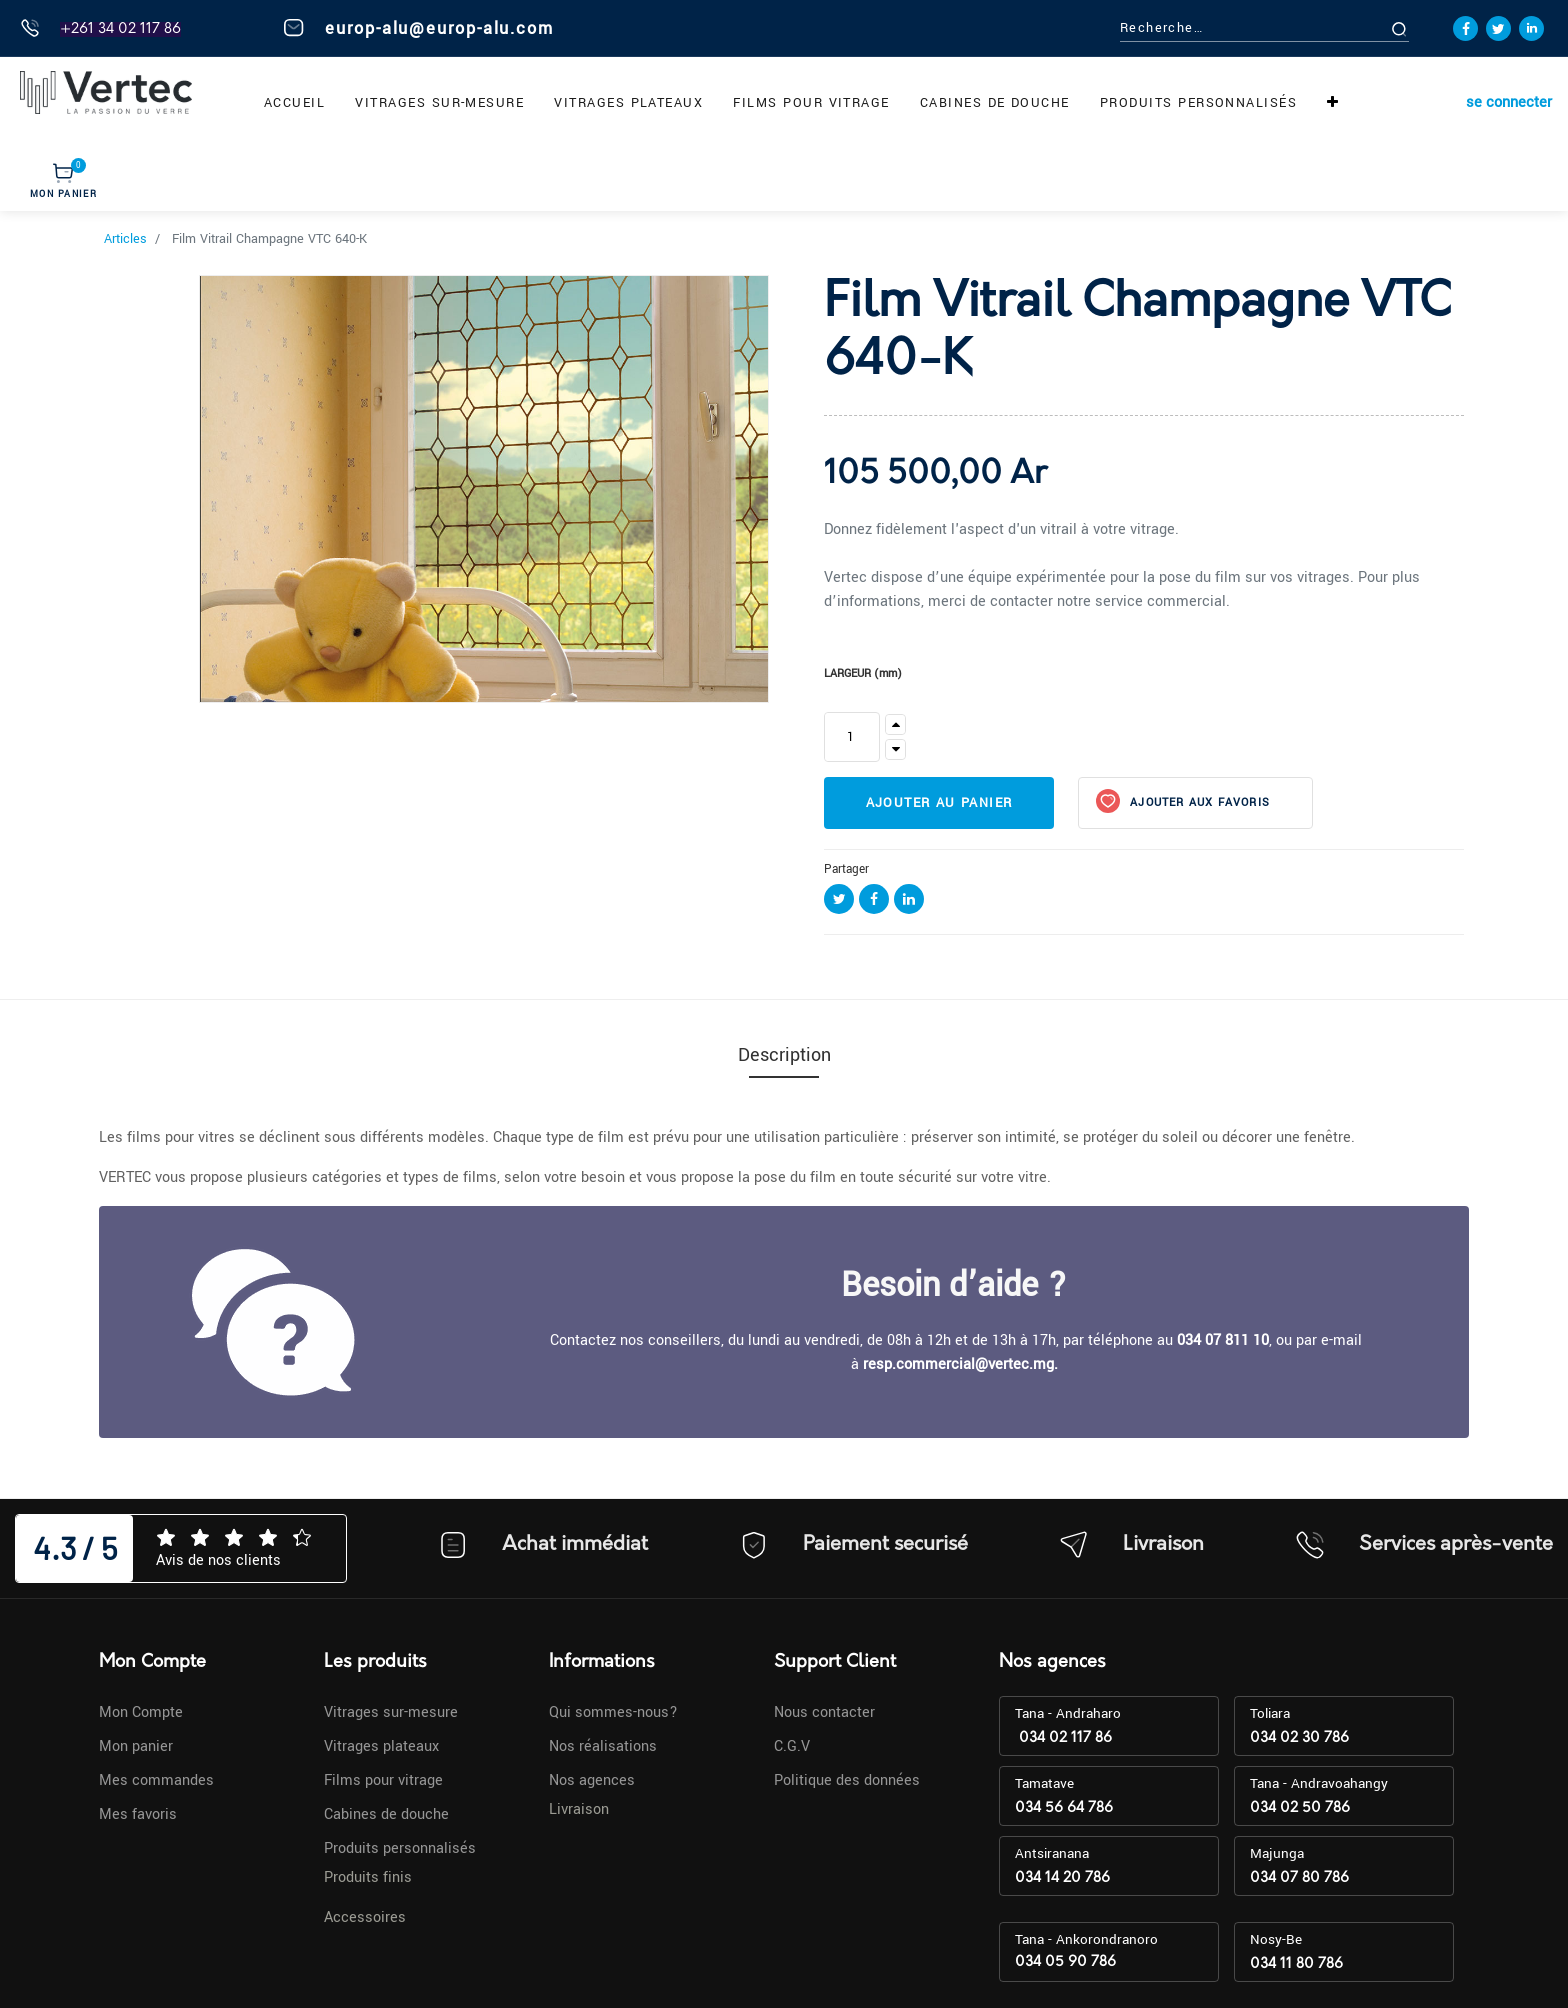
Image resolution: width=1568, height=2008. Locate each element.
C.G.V (792, 1746)
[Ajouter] (895, 724)
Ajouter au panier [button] (939, 803)
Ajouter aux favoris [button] (1198, 802)
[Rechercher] (1421, 28)
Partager (846, 869)
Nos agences (592, 1780)
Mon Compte (141, 1712)
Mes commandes (156, 1780)
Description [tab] (784, 1055)
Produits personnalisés (400, 1848)
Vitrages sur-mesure (391, 1712)
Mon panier (136, 1746)
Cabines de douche (386, 1814)
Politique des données (847, 1780)
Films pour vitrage (383, 1780)
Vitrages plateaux (381, 1746)
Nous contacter (824, 1712)
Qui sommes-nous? (613, 1712)
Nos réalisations (603, 1746)
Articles (125, 239)
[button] (1333, 103)
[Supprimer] (895, 749)
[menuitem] (294, 103)
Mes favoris (138, 1814)
